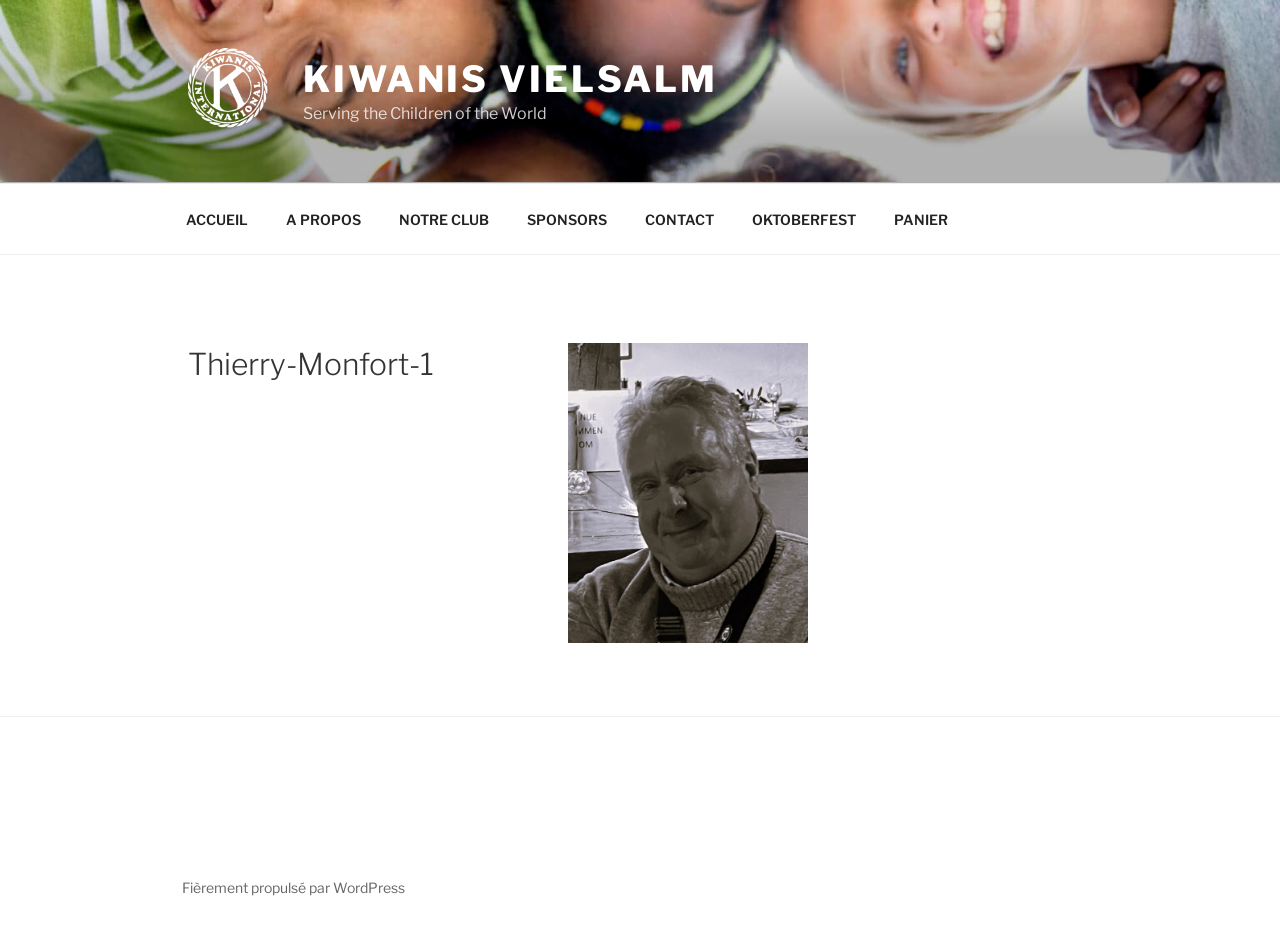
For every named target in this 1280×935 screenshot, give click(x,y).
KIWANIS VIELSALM (510, 79)
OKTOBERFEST (804, 219)
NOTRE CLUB (444, 219)
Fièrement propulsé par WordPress (293, 887)
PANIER (921, 219)
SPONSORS (567, 219)
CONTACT (679, 219)
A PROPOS (323, 219)
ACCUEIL (217, 219)
